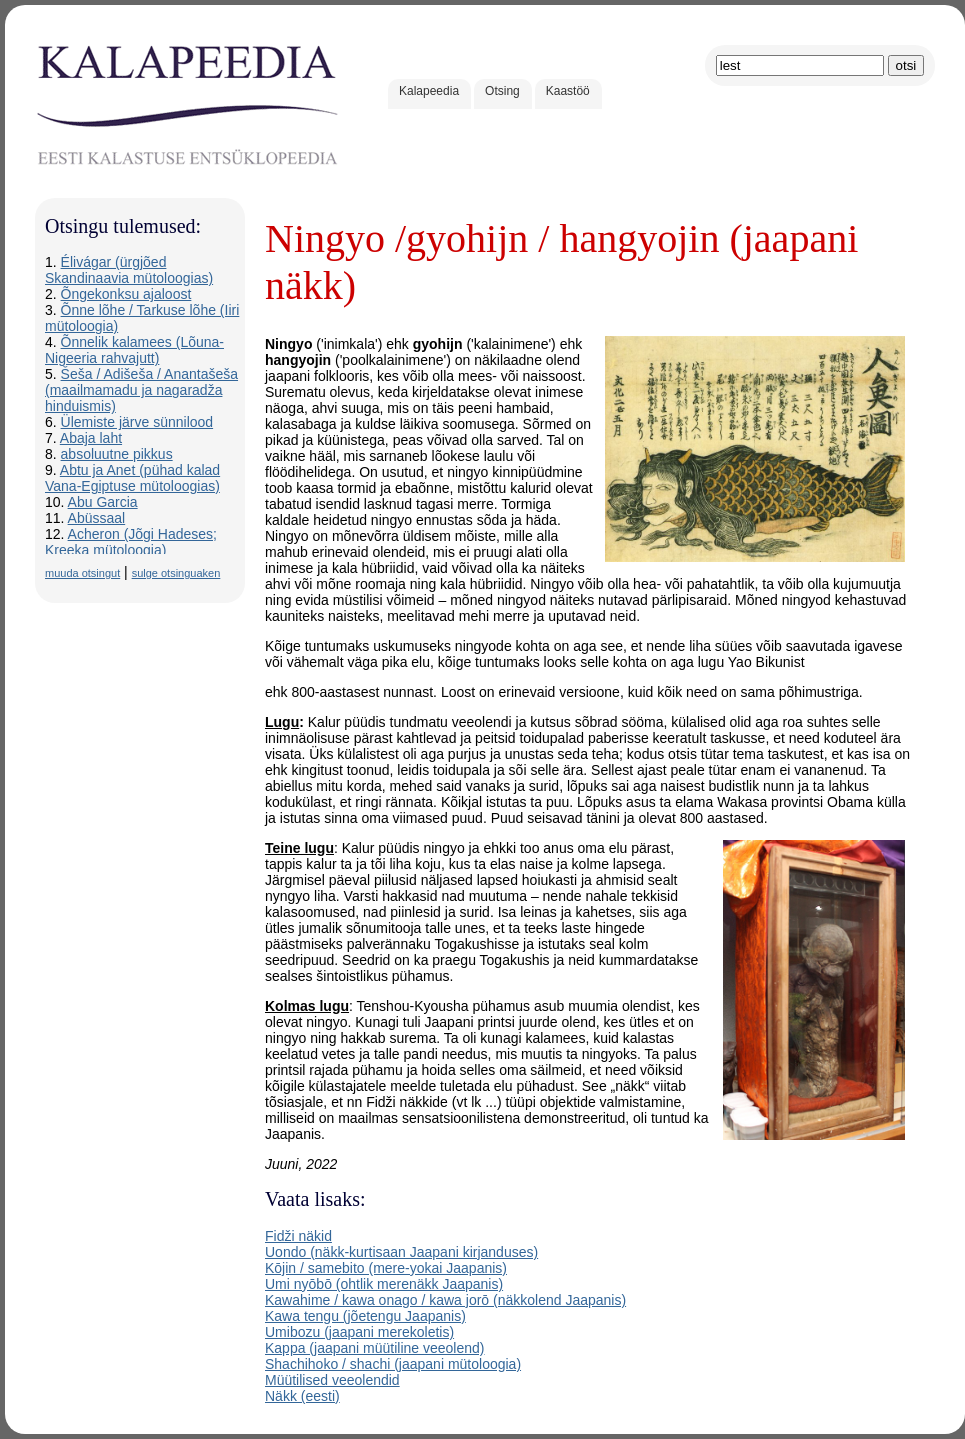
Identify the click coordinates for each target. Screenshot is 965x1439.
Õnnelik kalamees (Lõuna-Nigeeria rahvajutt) (134, 350)
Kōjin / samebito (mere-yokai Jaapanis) (386, 1268)
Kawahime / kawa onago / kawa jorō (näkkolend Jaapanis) (445, 1300)
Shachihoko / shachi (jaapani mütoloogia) (393, 1364)
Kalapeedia (429, 91)
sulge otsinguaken (176, 573)
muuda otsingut (82, 573)
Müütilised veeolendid (332, 1380)
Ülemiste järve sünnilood (137, 422)
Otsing (502, 91)
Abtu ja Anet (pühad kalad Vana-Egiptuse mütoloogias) (132, 478)
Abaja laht (91, 438)
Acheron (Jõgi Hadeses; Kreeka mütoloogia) (131, 542)
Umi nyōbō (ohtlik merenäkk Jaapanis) (384, 1284)
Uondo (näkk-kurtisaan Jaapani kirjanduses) (401, 1252)
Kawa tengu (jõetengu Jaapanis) (365, 1316)
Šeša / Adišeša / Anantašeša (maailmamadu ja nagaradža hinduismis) (141, 390)
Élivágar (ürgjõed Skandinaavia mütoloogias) (129, 270)
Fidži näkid (298, 1236)
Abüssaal (97, 518)
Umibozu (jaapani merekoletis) (359, 1332)
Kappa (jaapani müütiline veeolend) (374, 1348)
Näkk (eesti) (302, 1396)
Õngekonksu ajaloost (126, 294)
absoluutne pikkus (117, 454)
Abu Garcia (103, 502)
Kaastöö (568, 91)
